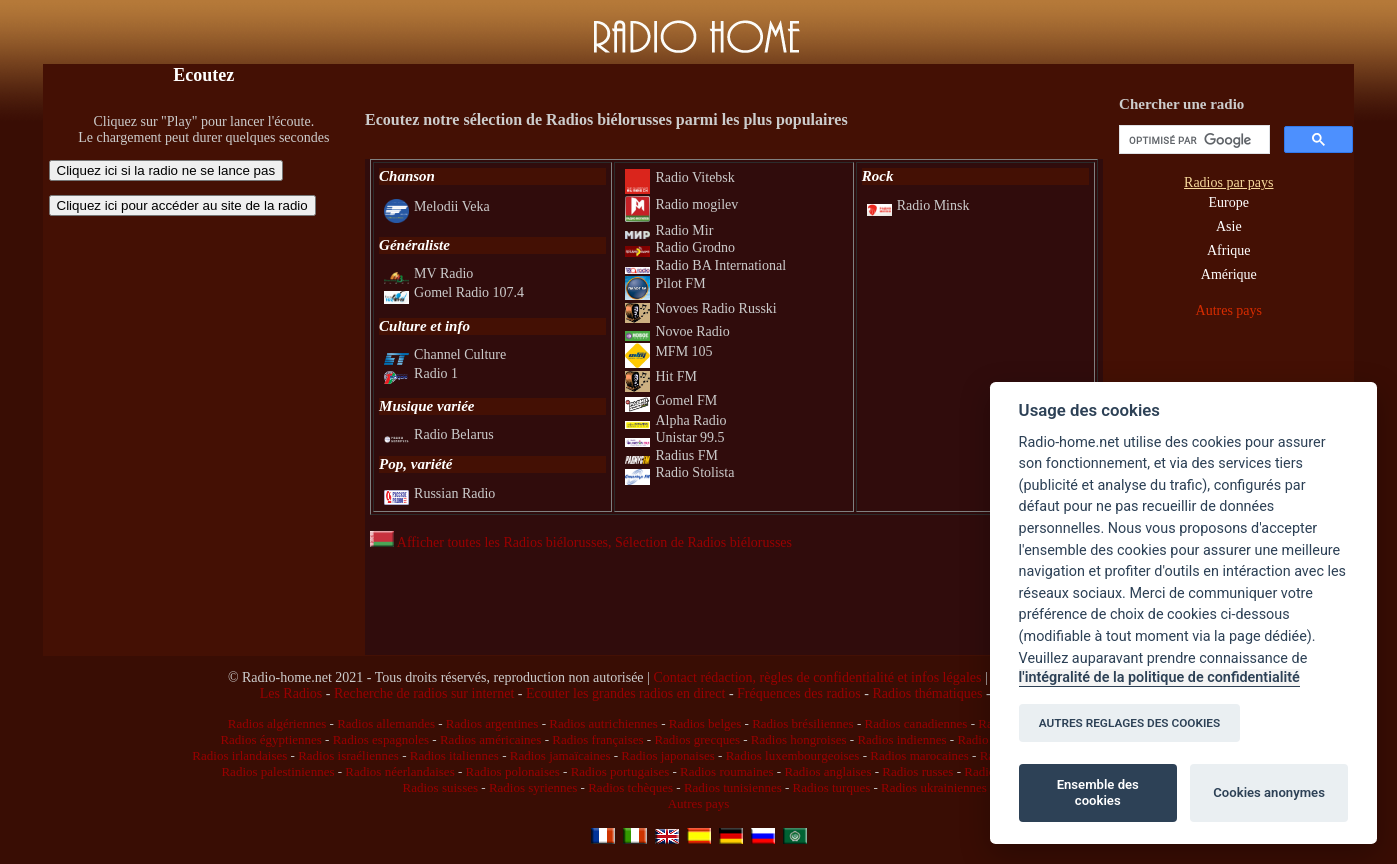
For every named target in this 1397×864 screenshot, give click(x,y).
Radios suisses (440, 787)
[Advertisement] (204, 355)
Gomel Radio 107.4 (454, 292)
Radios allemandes (386, 723)
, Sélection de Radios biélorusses (700, 542)
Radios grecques (697, 739)
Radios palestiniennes (277, 771)
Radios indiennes (901, 739)
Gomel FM (671, 400)
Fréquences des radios (799, 693)
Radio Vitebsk (679, 177)
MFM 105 (668, 351)
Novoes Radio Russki (700, 308)
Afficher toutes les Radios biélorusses (489, 542)
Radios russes (917, 771)
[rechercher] (1192, 140)
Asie (1229, 226)
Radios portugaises (620, 771)
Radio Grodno (680, 247)
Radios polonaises (513, 771)
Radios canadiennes (915, 723)
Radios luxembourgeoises (793, 755)
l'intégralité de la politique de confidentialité (1159, 677)
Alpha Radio (675, 420)
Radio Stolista (679, 472)
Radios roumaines (727, 771)
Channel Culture (445, 354)
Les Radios (291, 693)
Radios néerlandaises (399, 771)
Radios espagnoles (381, 739)
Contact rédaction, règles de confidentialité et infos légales (817, 677)
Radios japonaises (668, 755)
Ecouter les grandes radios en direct (625, 693)
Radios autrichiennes (603, 723)
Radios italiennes (454, 755)
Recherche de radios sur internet (424, 693)
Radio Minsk (918, 205)
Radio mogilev (681, 204)
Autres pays (1229, 310)
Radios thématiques (927, 693)
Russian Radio (439, 493)
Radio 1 (421, 373)
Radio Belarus (439, 434)
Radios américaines (490, 739)
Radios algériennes (277, 723)
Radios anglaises (827, 771)
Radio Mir (669, 230)
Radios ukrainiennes (934, 787)
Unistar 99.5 (674, 437)
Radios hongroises (799, 739)
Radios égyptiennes (270, 739)
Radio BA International (705, 265)
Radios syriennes (533, 787)
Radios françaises (597, 739)
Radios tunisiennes (733, 787)
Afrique (1229, 250)
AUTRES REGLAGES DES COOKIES (1130, 723)
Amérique (1229, 274)
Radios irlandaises (239, 755)
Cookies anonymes (1269, 792)
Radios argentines (492, 723)
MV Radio (428, 273)
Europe (1229, 202)
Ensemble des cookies (1098, 792)
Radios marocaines (919, 755)
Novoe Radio (677, 331)
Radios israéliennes (348, 755)
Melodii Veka (437, 206)
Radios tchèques (630, 787)
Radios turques (832, 787)
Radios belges (705, 723)
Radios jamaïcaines (560, 755)
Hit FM (661, 376)
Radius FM (671, 455)
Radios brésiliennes (802, 723)
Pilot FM (665, 283)
